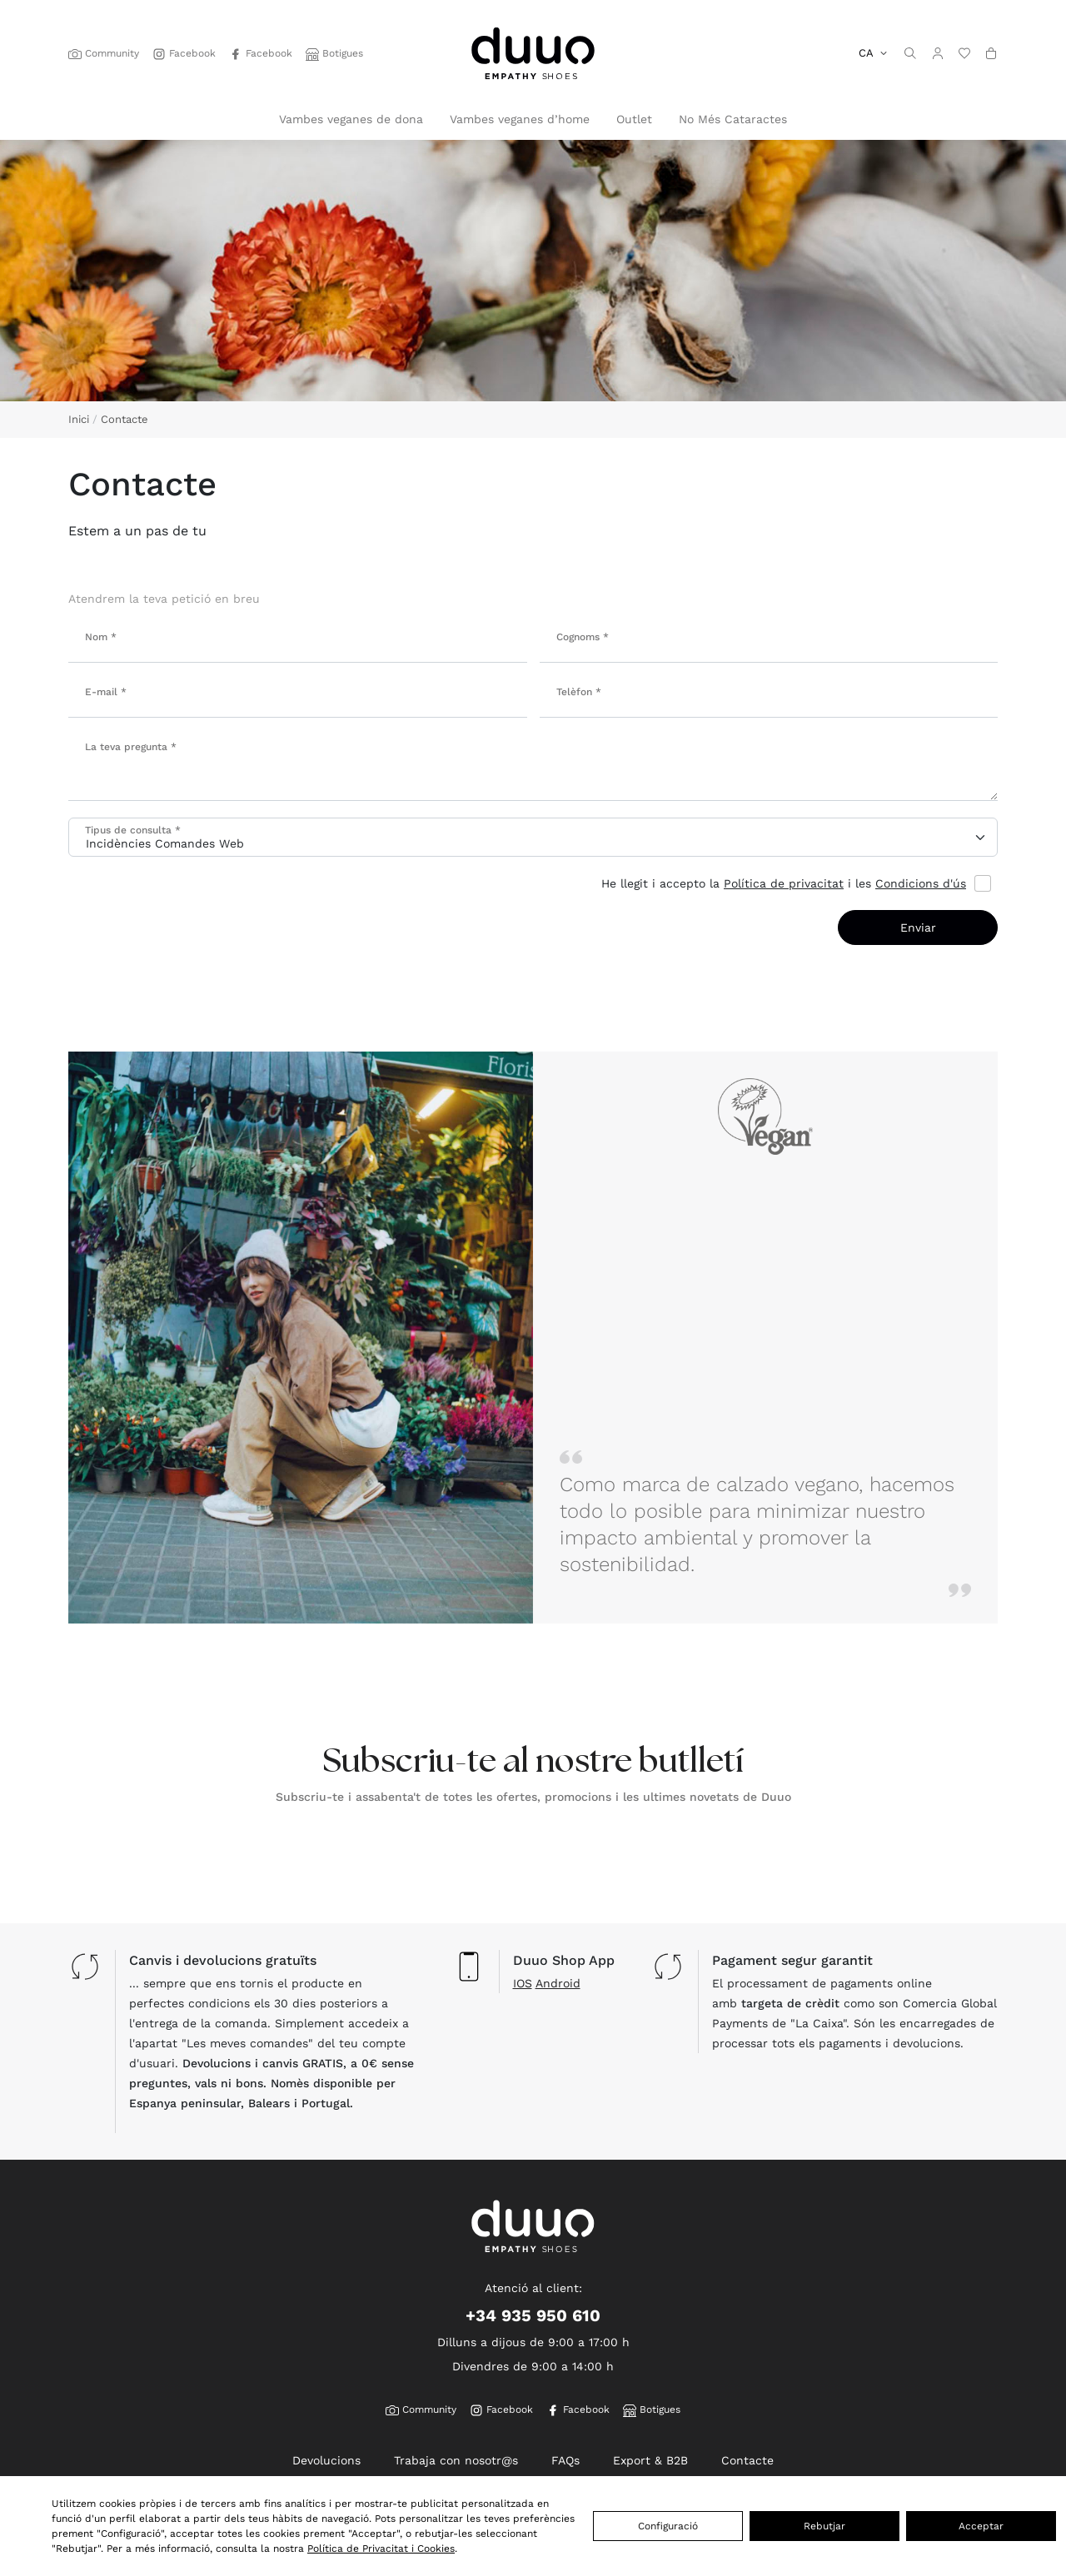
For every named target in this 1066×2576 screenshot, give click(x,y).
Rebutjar (824, 2526)
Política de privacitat (784, 883)
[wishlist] (964, 53)
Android (557, 1983)
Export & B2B (650, 2460)
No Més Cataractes (733, 119)
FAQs (565, 2460)
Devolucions (326, 2460)
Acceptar (981, 2526)
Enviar (918, 927)
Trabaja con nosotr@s (456, 2460)
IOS (522, 1983)
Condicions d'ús (920, 883)
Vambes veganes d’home (520, 119)
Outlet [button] (634, 119)
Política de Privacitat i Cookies (381, 2548)
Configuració (668, 2526)
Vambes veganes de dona (351, 119)
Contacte (747, 2460)
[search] (910, 53)
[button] (937, 53)
